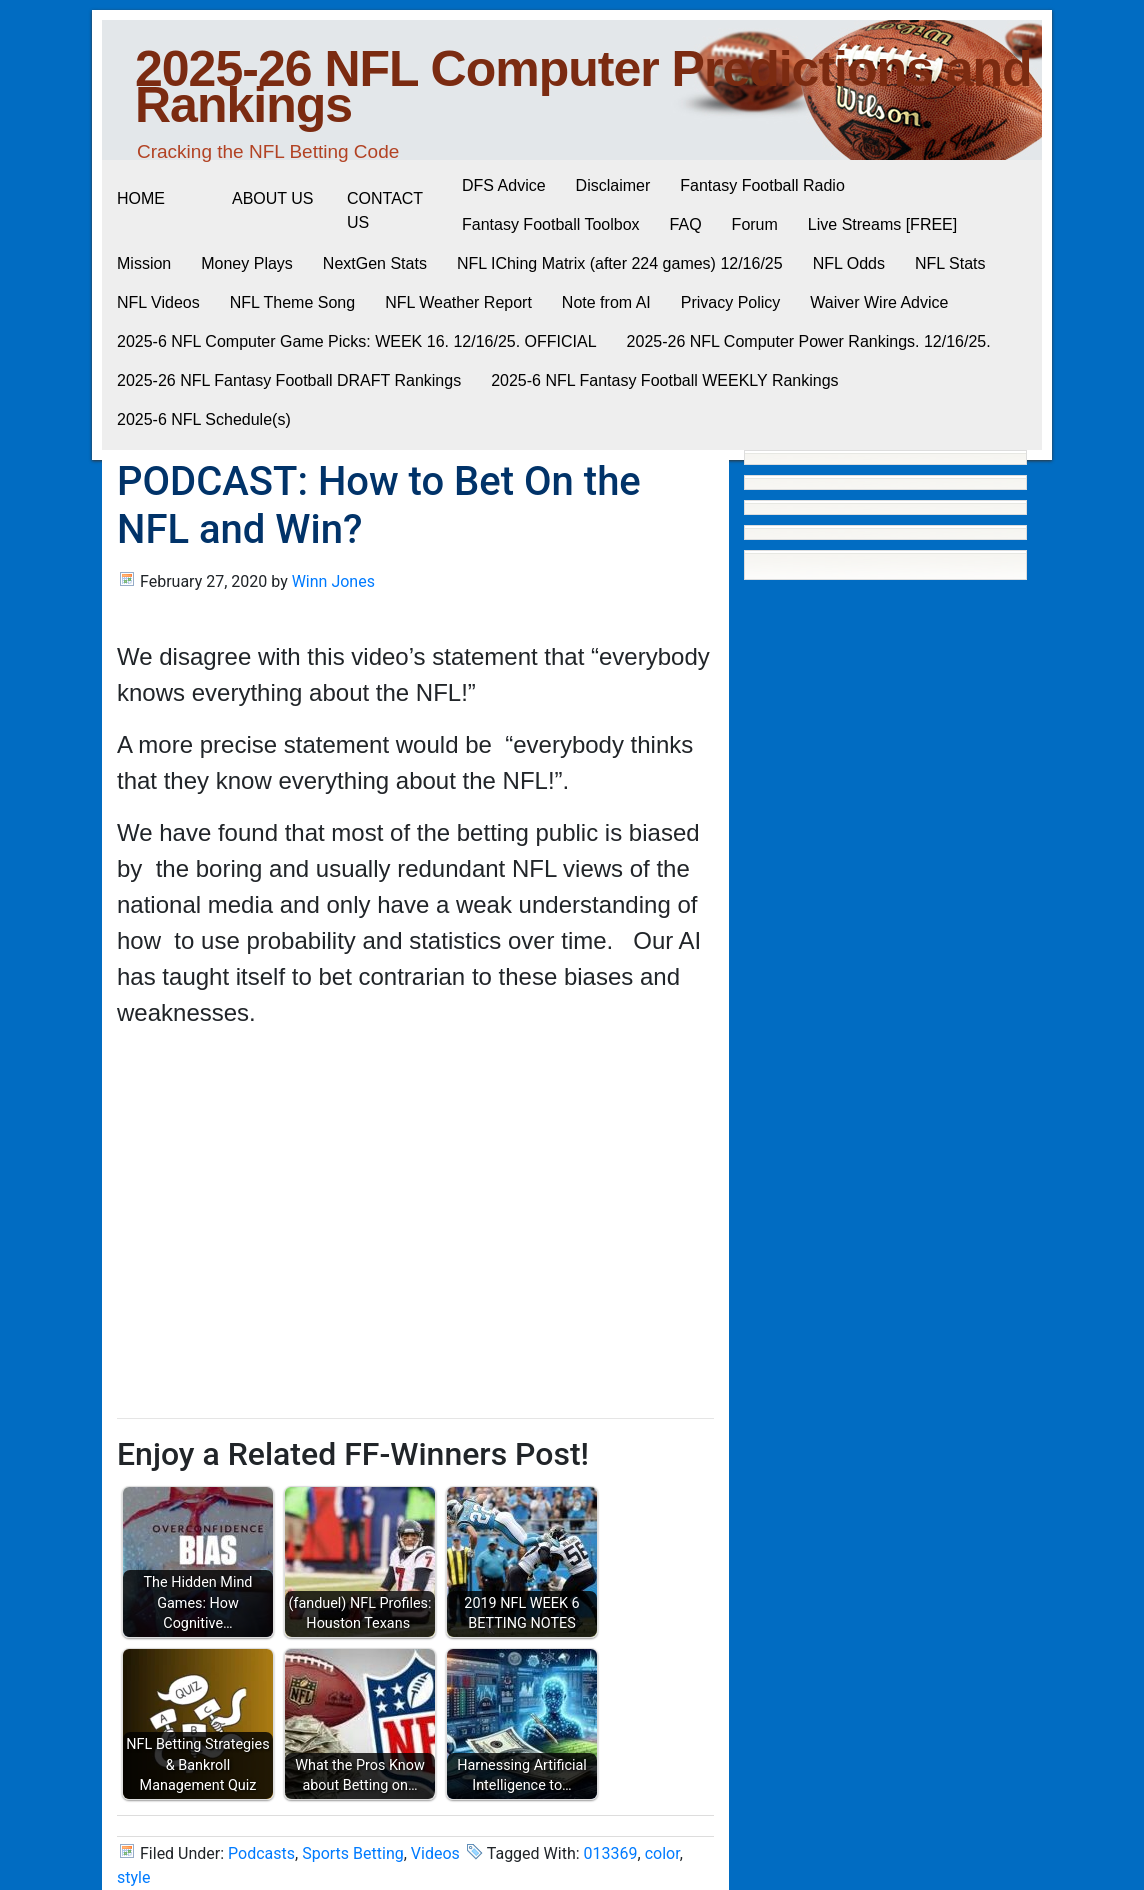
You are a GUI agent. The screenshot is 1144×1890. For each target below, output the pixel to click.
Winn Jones (333, 581)
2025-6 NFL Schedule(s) (204, 419)
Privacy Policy (731, 302)
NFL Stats (950, 263)
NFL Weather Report (458, 302)
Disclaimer (613, 185)
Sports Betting (353, 1853)
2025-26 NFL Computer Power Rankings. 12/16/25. (809, 341)
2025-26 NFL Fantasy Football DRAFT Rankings (289, 380)
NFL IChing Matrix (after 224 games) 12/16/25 (620, 263)
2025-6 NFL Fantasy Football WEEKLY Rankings (664, 380)
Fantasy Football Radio (762, 185)
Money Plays (247, 263)
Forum (755, 224)
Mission (144, 263)
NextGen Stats (375, 263)
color (662, 1853)
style (133, 1877)
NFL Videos (158, 302)
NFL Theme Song (292, 302)
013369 (611, 1853)
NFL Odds (849, 263)
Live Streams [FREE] (882, 224)
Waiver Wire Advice (879, 302)
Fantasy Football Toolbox (551, 224)
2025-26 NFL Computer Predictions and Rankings (583, 87)
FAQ (686, 224)
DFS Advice (504, 185)
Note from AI (606, 302)
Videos (435, 1853)
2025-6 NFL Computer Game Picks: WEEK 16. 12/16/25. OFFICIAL (357, 341)
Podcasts (261, 1853)
